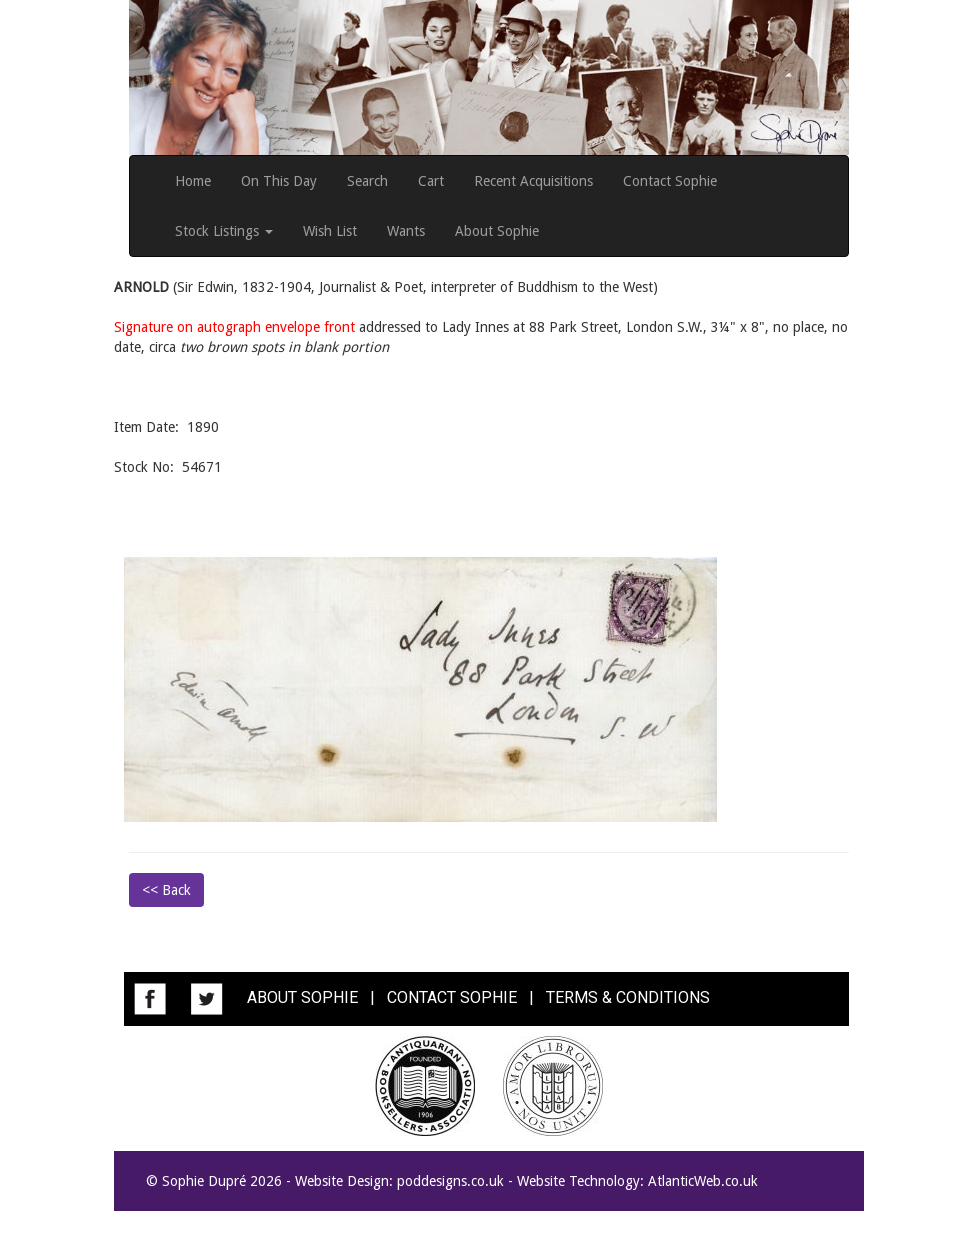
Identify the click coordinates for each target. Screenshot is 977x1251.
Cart (431, 181)
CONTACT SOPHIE (452, 997)
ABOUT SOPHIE (302, 997)
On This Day (279, 181)
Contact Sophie (670, 181)
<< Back (166, 890)
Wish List (330, 231)
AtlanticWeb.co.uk (703, 1181)
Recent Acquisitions (533, 181)
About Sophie (497, 231)
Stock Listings (224, 231)
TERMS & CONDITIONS (628, 997)
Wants (406, 231)
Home (193, 181)
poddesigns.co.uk (450, 1181)
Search (367, 181)
